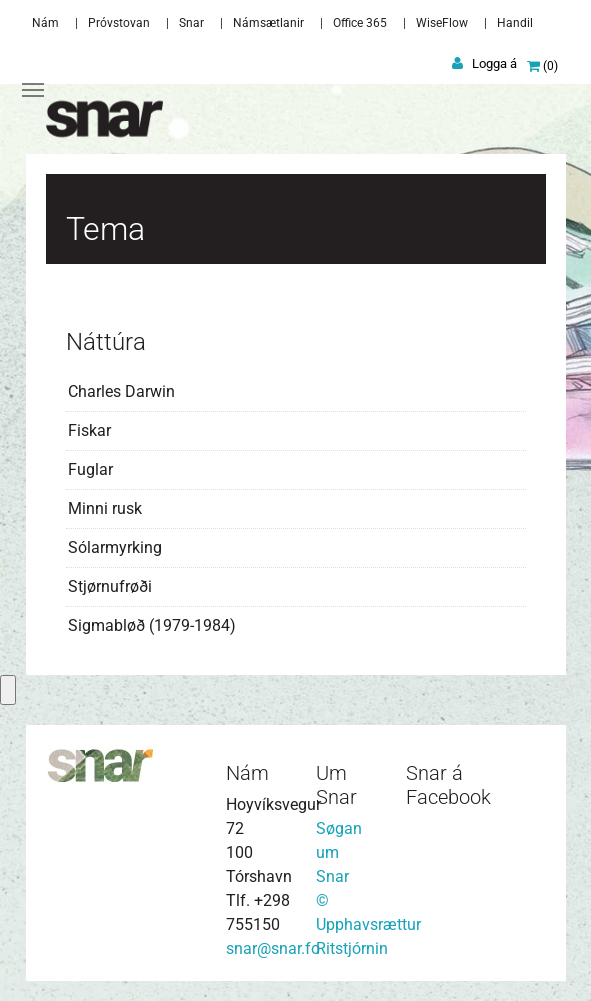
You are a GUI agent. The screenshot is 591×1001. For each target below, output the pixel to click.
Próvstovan (119, 23)
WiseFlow (442, 23)
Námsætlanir (268, 23)
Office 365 (360, 23)
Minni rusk (105, 508)
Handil (515, 23)
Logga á (494, 63)
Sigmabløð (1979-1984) (152, 625)
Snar (191, 23)
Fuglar (90, 469)
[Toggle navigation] (33, 90)
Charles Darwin (121, 391)
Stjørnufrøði (110, 586)
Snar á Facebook (448, 785)
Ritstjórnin (352, 948)
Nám (45, 23)
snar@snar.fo (273, 948)
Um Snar (336, 785)
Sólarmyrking (115, 547)
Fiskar (89, 430)
